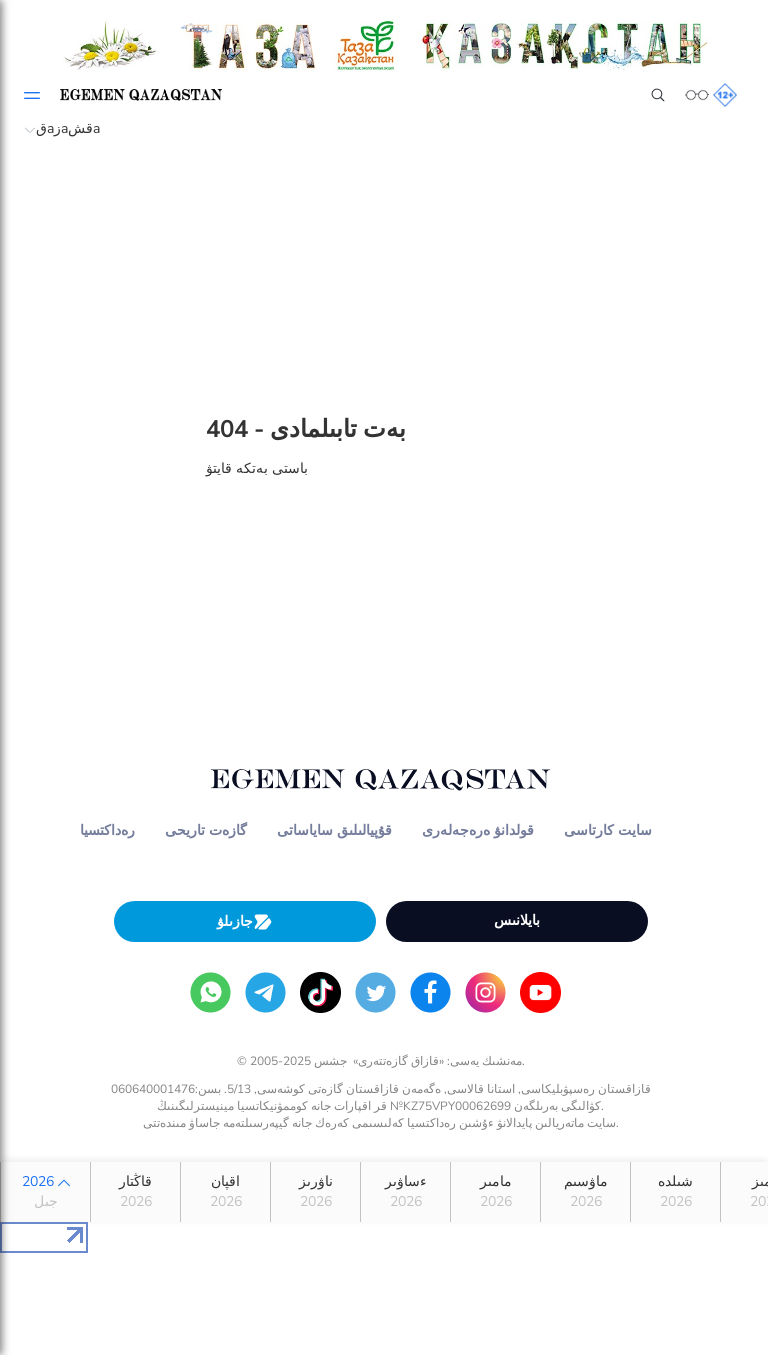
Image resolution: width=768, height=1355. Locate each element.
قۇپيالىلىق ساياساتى (334, 830)
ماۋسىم (585, 1192)
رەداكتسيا (107, 830)
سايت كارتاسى (608, 830)
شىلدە (675, 1192)
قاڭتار (135, 1192)
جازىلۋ (245, 921)
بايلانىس (517, 920)
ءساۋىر (405, 1192)
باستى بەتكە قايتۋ (257, 468)
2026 (45, 1192)
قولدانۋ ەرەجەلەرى (478, 830)
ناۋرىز (315, 1192)
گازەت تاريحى (206, 830)
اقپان (225, 1192)
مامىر (495, 1192)
